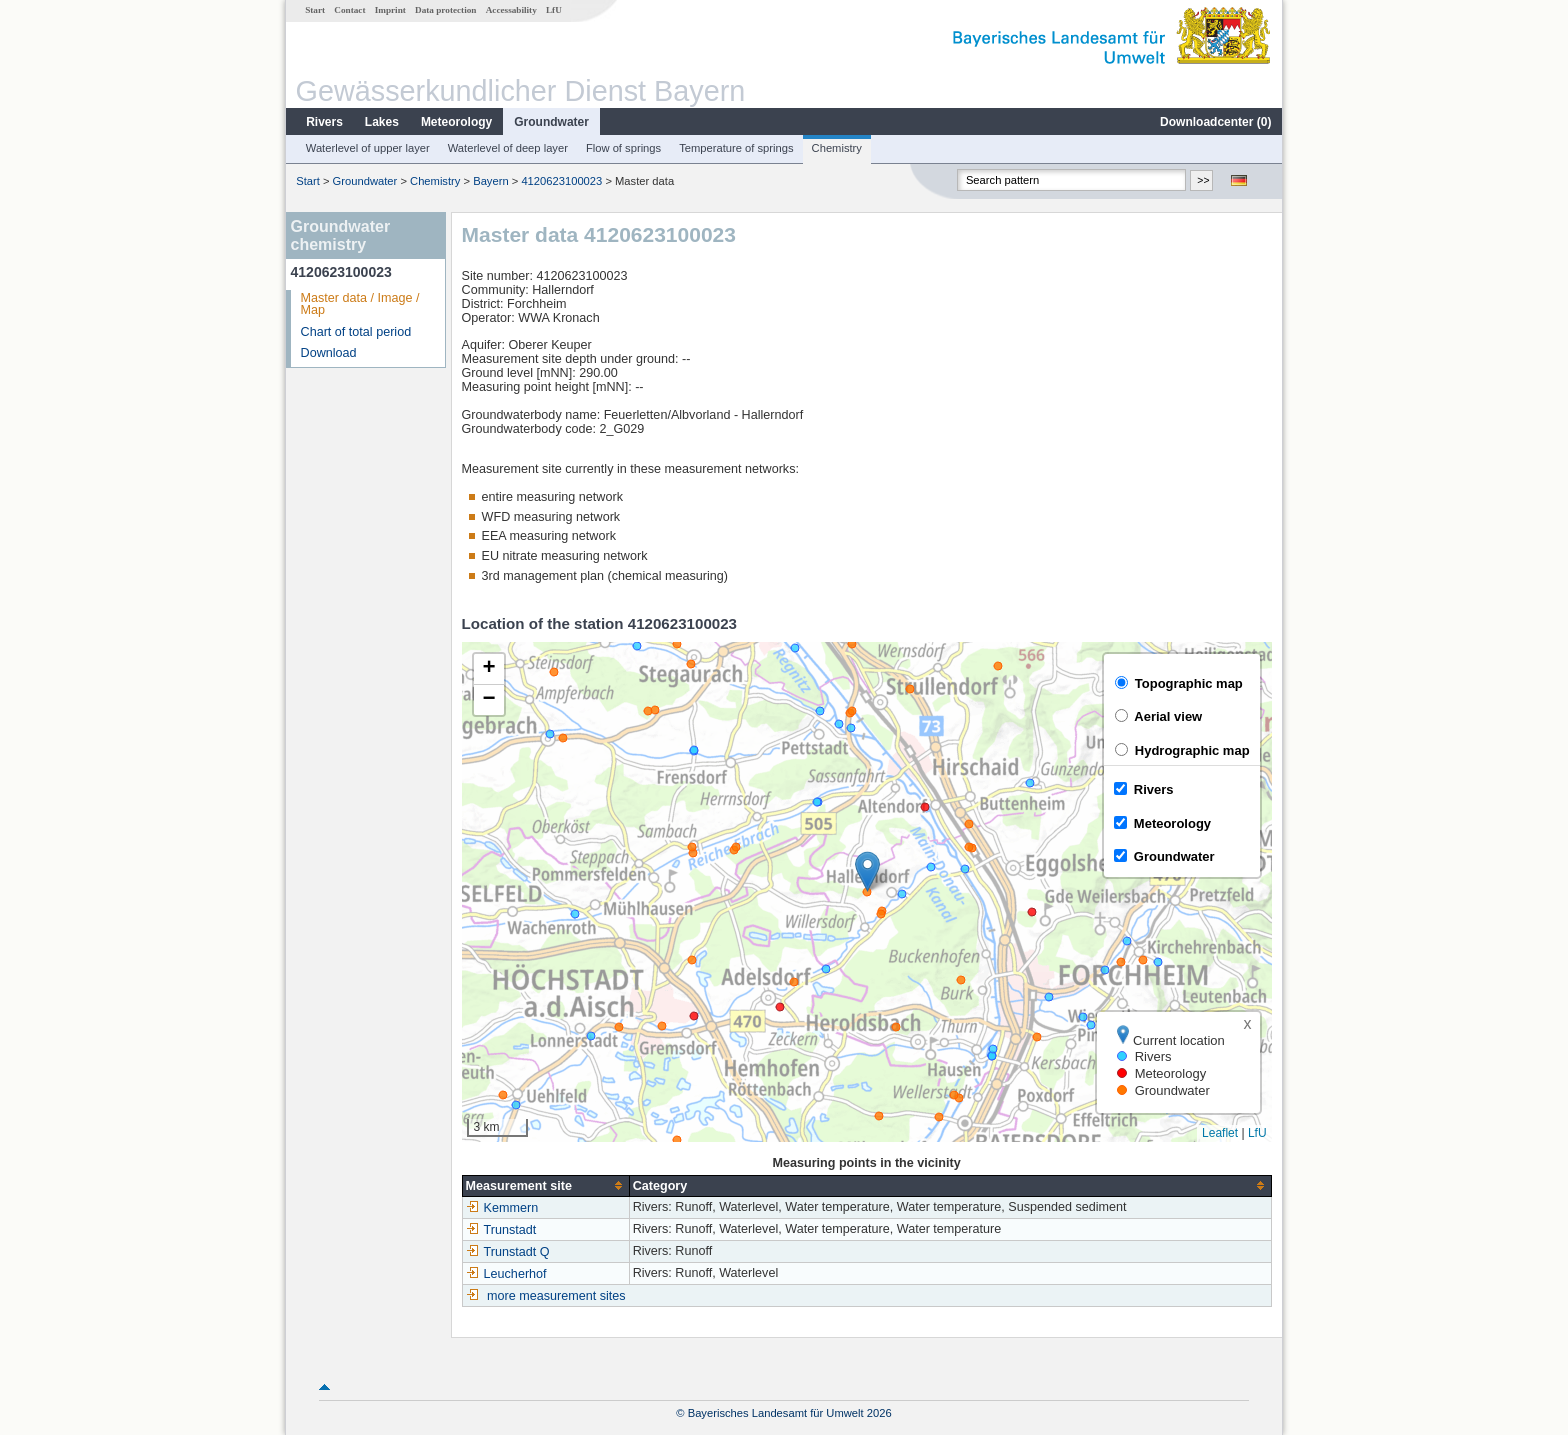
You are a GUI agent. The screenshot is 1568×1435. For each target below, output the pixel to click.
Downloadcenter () (1215, 122)
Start (315, 10)
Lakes (382, 122)
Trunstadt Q (508, 1252)
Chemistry (837, 148)
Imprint (390, 10)
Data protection (445, 10)
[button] (867, 871)
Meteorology (456, 122)
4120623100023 (561, 181)
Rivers (324, 122)
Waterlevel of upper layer (368, 148)
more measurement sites (556, 1296)
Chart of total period (356, 332)
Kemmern (502, 1208)
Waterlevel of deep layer (508, 148)
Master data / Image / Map (360, 304)
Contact (349, 10)
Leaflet (1220, 1133)
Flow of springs (623, 148)
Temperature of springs (736, 148)
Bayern (490, 181)
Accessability (511, 10)
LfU (554, 10)
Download (329, 353)
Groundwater (551, 122)
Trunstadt (501, 1230)
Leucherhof (506, 1274)
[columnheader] (545, 1185)
